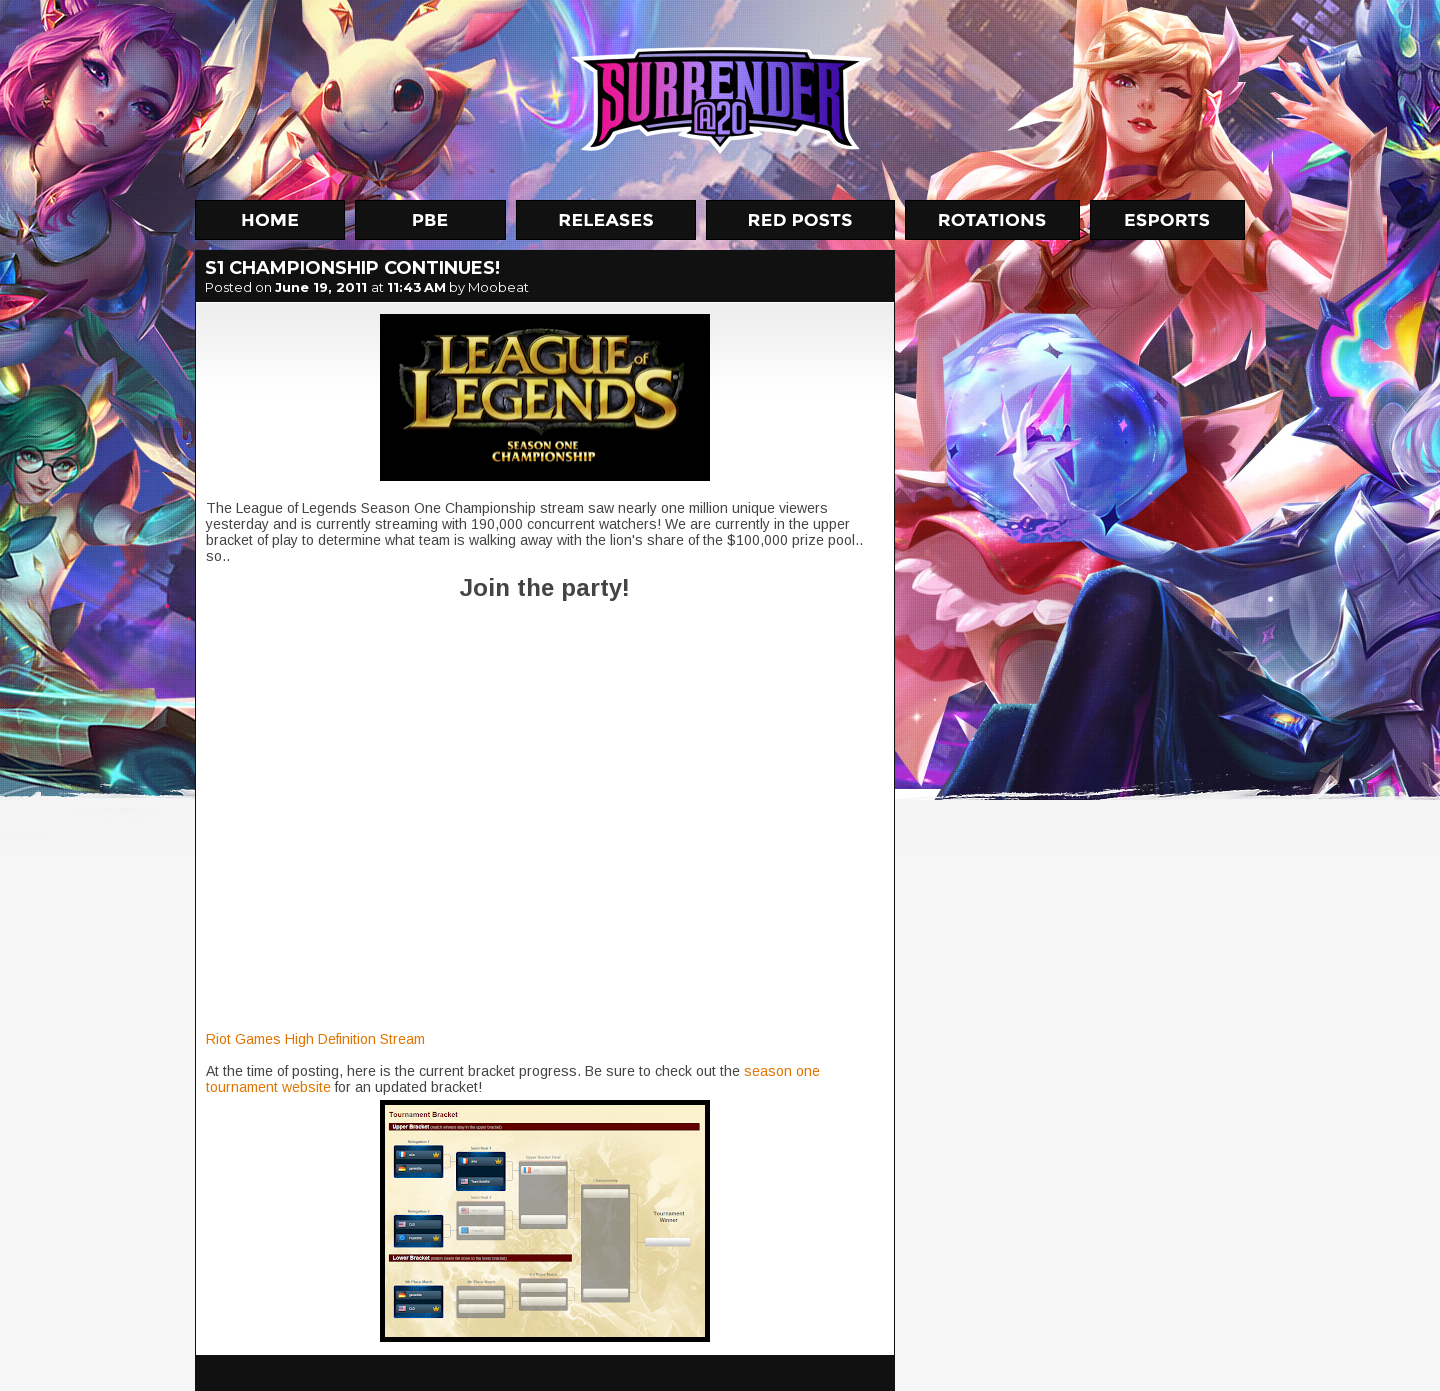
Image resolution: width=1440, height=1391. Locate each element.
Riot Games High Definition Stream (315, 1039)
